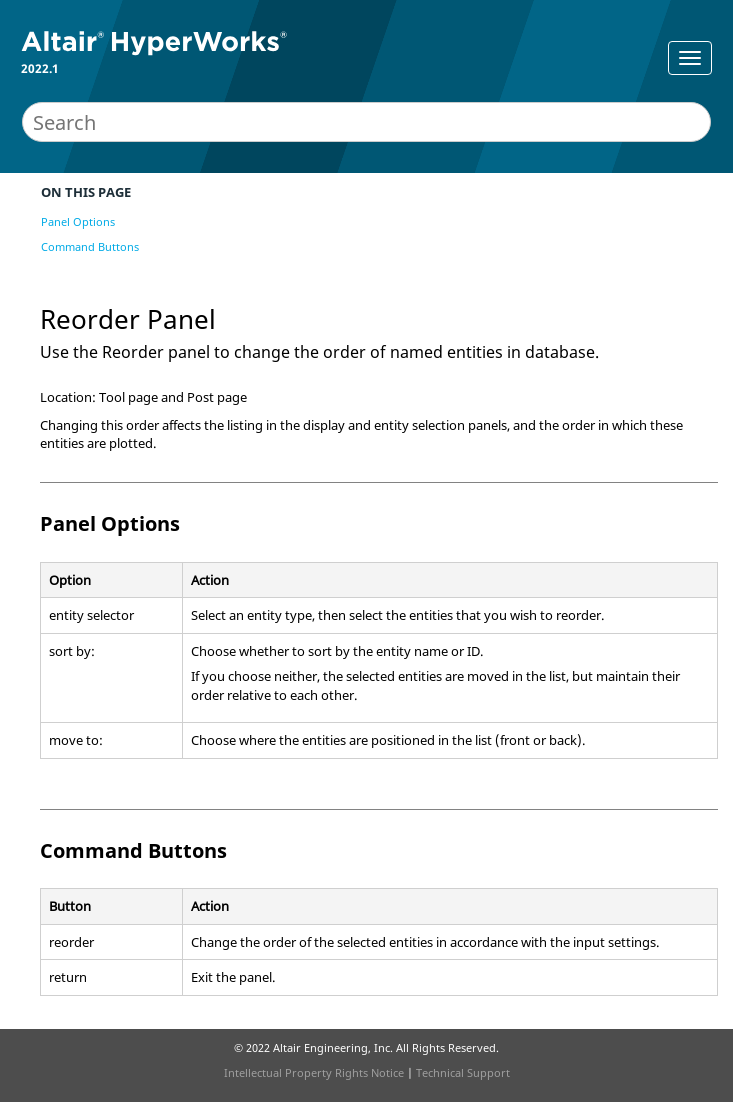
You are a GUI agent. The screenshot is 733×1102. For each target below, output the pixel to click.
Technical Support (463, 1072)
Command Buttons (90, 246)
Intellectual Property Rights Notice (314, 1072)
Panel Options (78, 221)
